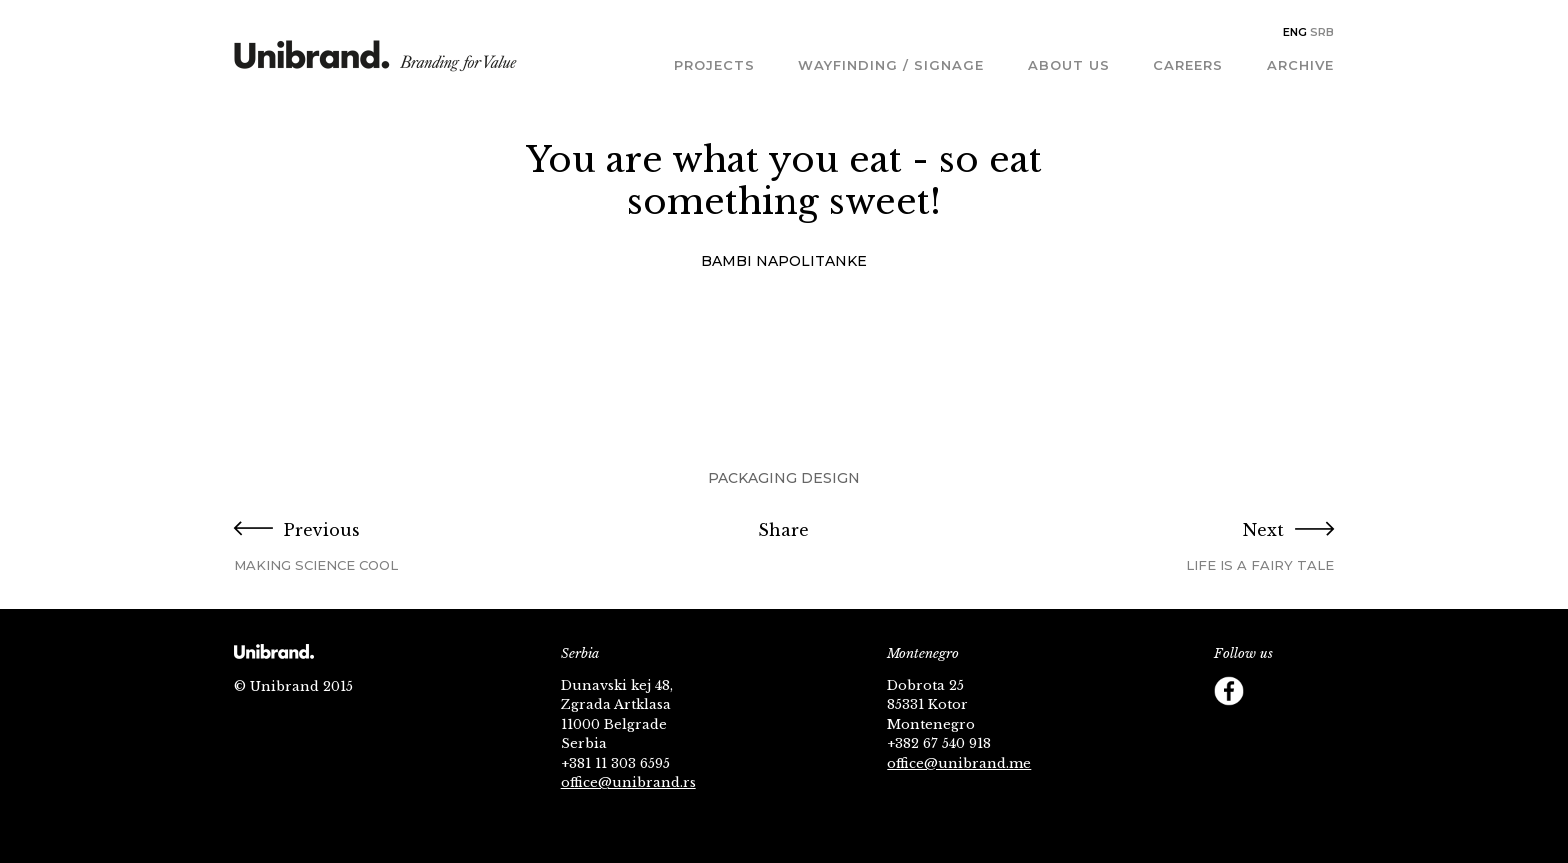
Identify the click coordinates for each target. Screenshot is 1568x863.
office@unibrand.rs (628, 782)
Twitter (1269, 691)
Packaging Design (784, 478)
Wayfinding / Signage (891, 65)
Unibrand (375, 62)
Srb (1322, 32)
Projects (714, 65)
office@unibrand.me (959, 763)
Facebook (1229, 691)
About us (1069, 65)
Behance (1269, 731)
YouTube (1309, 691)
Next (1150, 547)
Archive (1300, 65)
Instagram (1229, 731)
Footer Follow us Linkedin (1309, 731)
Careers (1188, 65)
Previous (417, 547)
